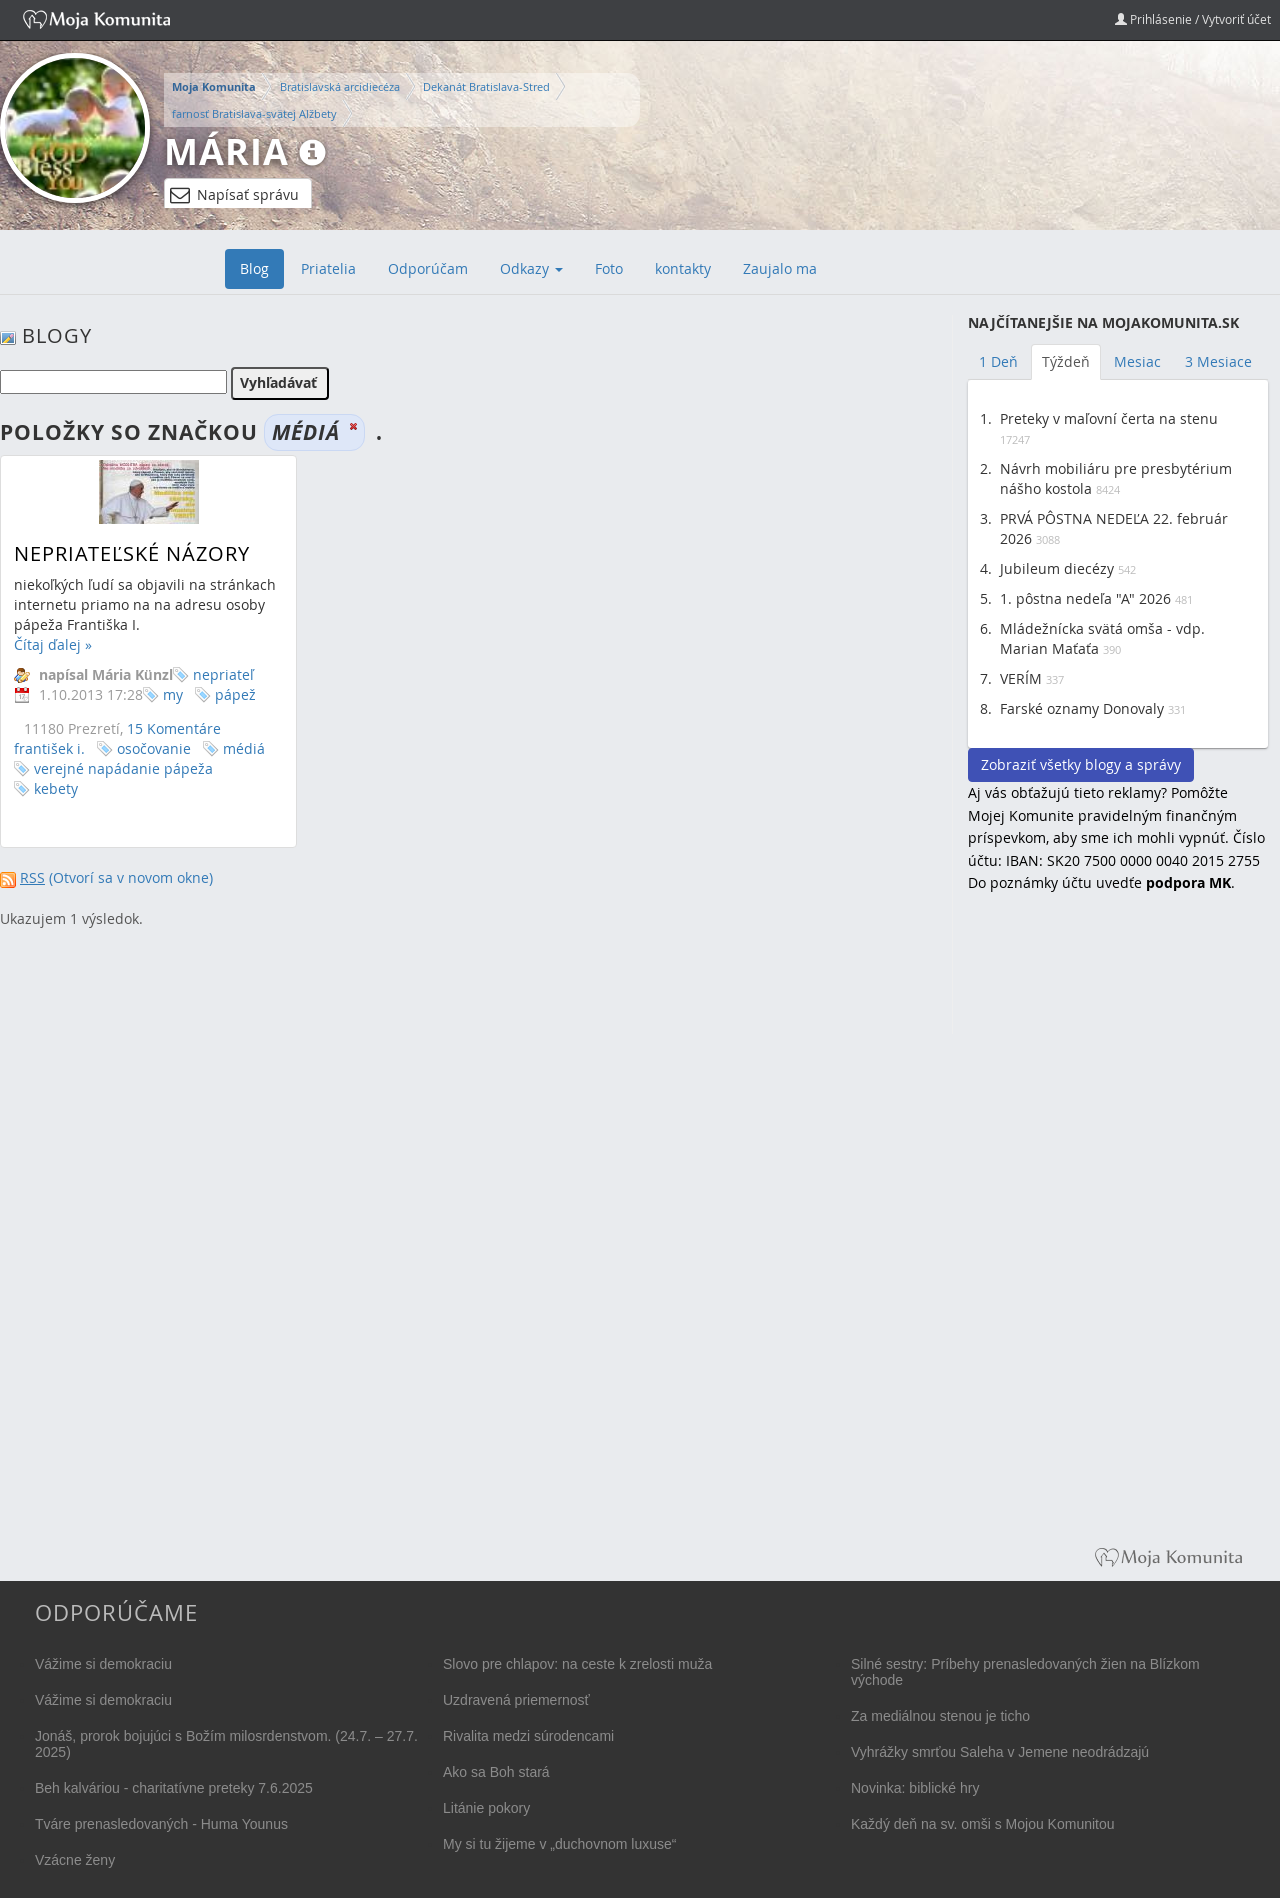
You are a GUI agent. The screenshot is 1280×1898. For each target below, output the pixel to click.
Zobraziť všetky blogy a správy (1081, 764)
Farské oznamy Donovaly (1082, 708)
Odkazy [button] (531, 268)
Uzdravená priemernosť (516, 1700)
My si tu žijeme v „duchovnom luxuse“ (559, 1844)
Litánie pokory (486, 1808)
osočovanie (154, 748)
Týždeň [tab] (1066, 361)
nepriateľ (223, 674)
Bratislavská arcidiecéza (340, 86)
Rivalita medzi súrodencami (528, 1736)
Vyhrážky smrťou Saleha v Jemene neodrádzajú (1000, 1752)
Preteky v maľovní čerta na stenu (1109, 418)
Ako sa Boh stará (496, 1772)
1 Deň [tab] (998, 361)
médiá (244, 748)
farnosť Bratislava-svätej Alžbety (254, 113)
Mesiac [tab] (1137, 361)
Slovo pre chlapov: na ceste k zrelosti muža (577, 1664)
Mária (226, 151)
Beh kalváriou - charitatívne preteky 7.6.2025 (174, 1788)
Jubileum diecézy (1057, 568)
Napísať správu (234, 195)
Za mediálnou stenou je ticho (940, 1716)
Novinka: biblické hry (915, 1788)
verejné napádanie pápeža (123, 768)
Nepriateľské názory (132, 553)
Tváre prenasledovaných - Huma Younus (161, 1824)
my (173, 694)
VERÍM (1021, 678)
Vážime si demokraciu (103, 1664)
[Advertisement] (1118, 1234)
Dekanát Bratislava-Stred (486, 86)
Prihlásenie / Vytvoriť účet (1193, 19)
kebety (56, 788)
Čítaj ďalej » (53, 644)
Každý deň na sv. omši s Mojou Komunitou (983, 1824)
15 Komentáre (174, 728)
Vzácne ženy (75, 1860)
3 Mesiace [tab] (1218, 361)
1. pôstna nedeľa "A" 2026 (1085, 598)
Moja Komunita (214, 87)
